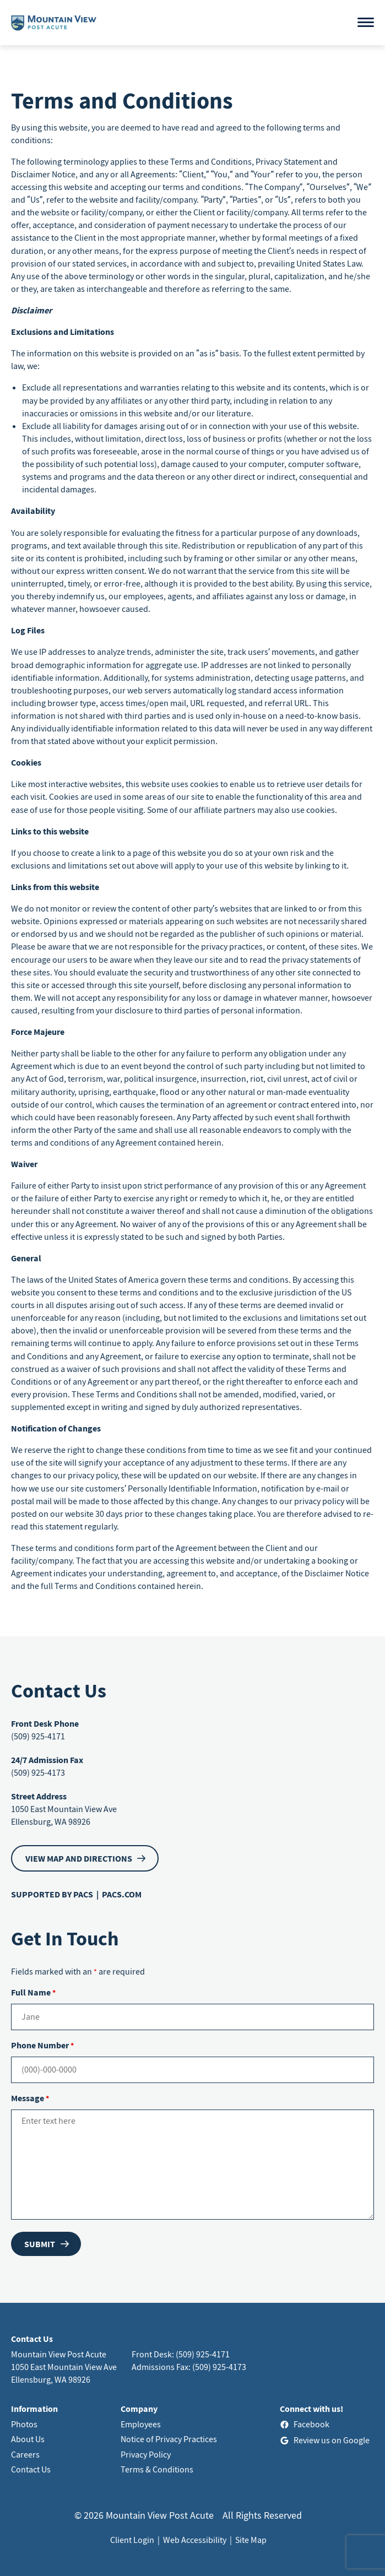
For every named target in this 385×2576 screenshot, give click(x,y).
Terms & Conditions (157, 2469)
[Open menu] (365, 22)
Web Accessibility (194, 2539)
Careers (25, 2454)
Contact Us (31, 2469)
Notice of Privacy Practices (169, 2438)
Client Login (132, 2539)
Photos (24, 2423)
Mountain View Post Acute (58, 2354)
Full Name (33, 1992)
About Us (28, 2438)
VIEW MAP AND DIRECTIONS (78, 1858)
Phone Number (42, 2045)
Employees (141, 2423)
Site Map (251, 2539)
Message (30, 2097)
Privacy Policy (146, 2454)
